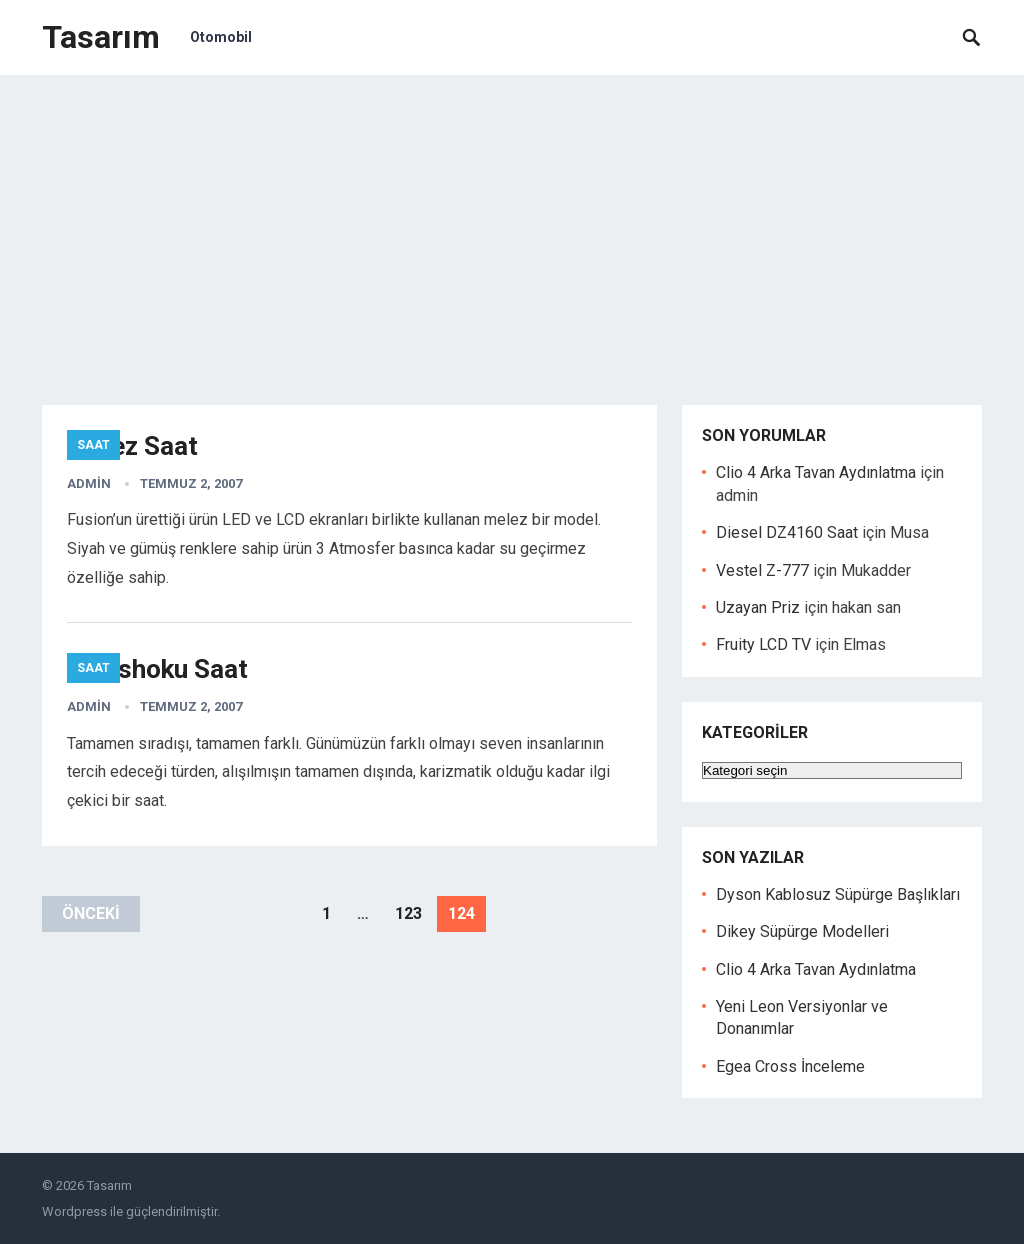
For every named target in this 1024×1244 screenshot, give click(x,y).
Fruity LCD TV (763, 644)
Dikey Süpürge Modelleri (802, 931)
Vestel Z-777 (762, 570)
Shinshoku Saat (157, 669)
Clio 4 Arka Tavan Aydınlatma (816, 472)
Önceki (91, 913)
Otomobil (221, 37)
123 (408, 913)
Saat (93, 445)
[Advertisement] (512, 225)
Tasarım (101, 37)
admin (89, 483)
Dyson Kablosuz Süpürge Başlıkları (838, 894)
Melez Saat (132, 446)
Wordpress (74, 1211)
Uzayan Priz (758, 607)
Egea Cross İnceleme (790, 1066)
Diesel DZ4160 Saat (787, 532)
